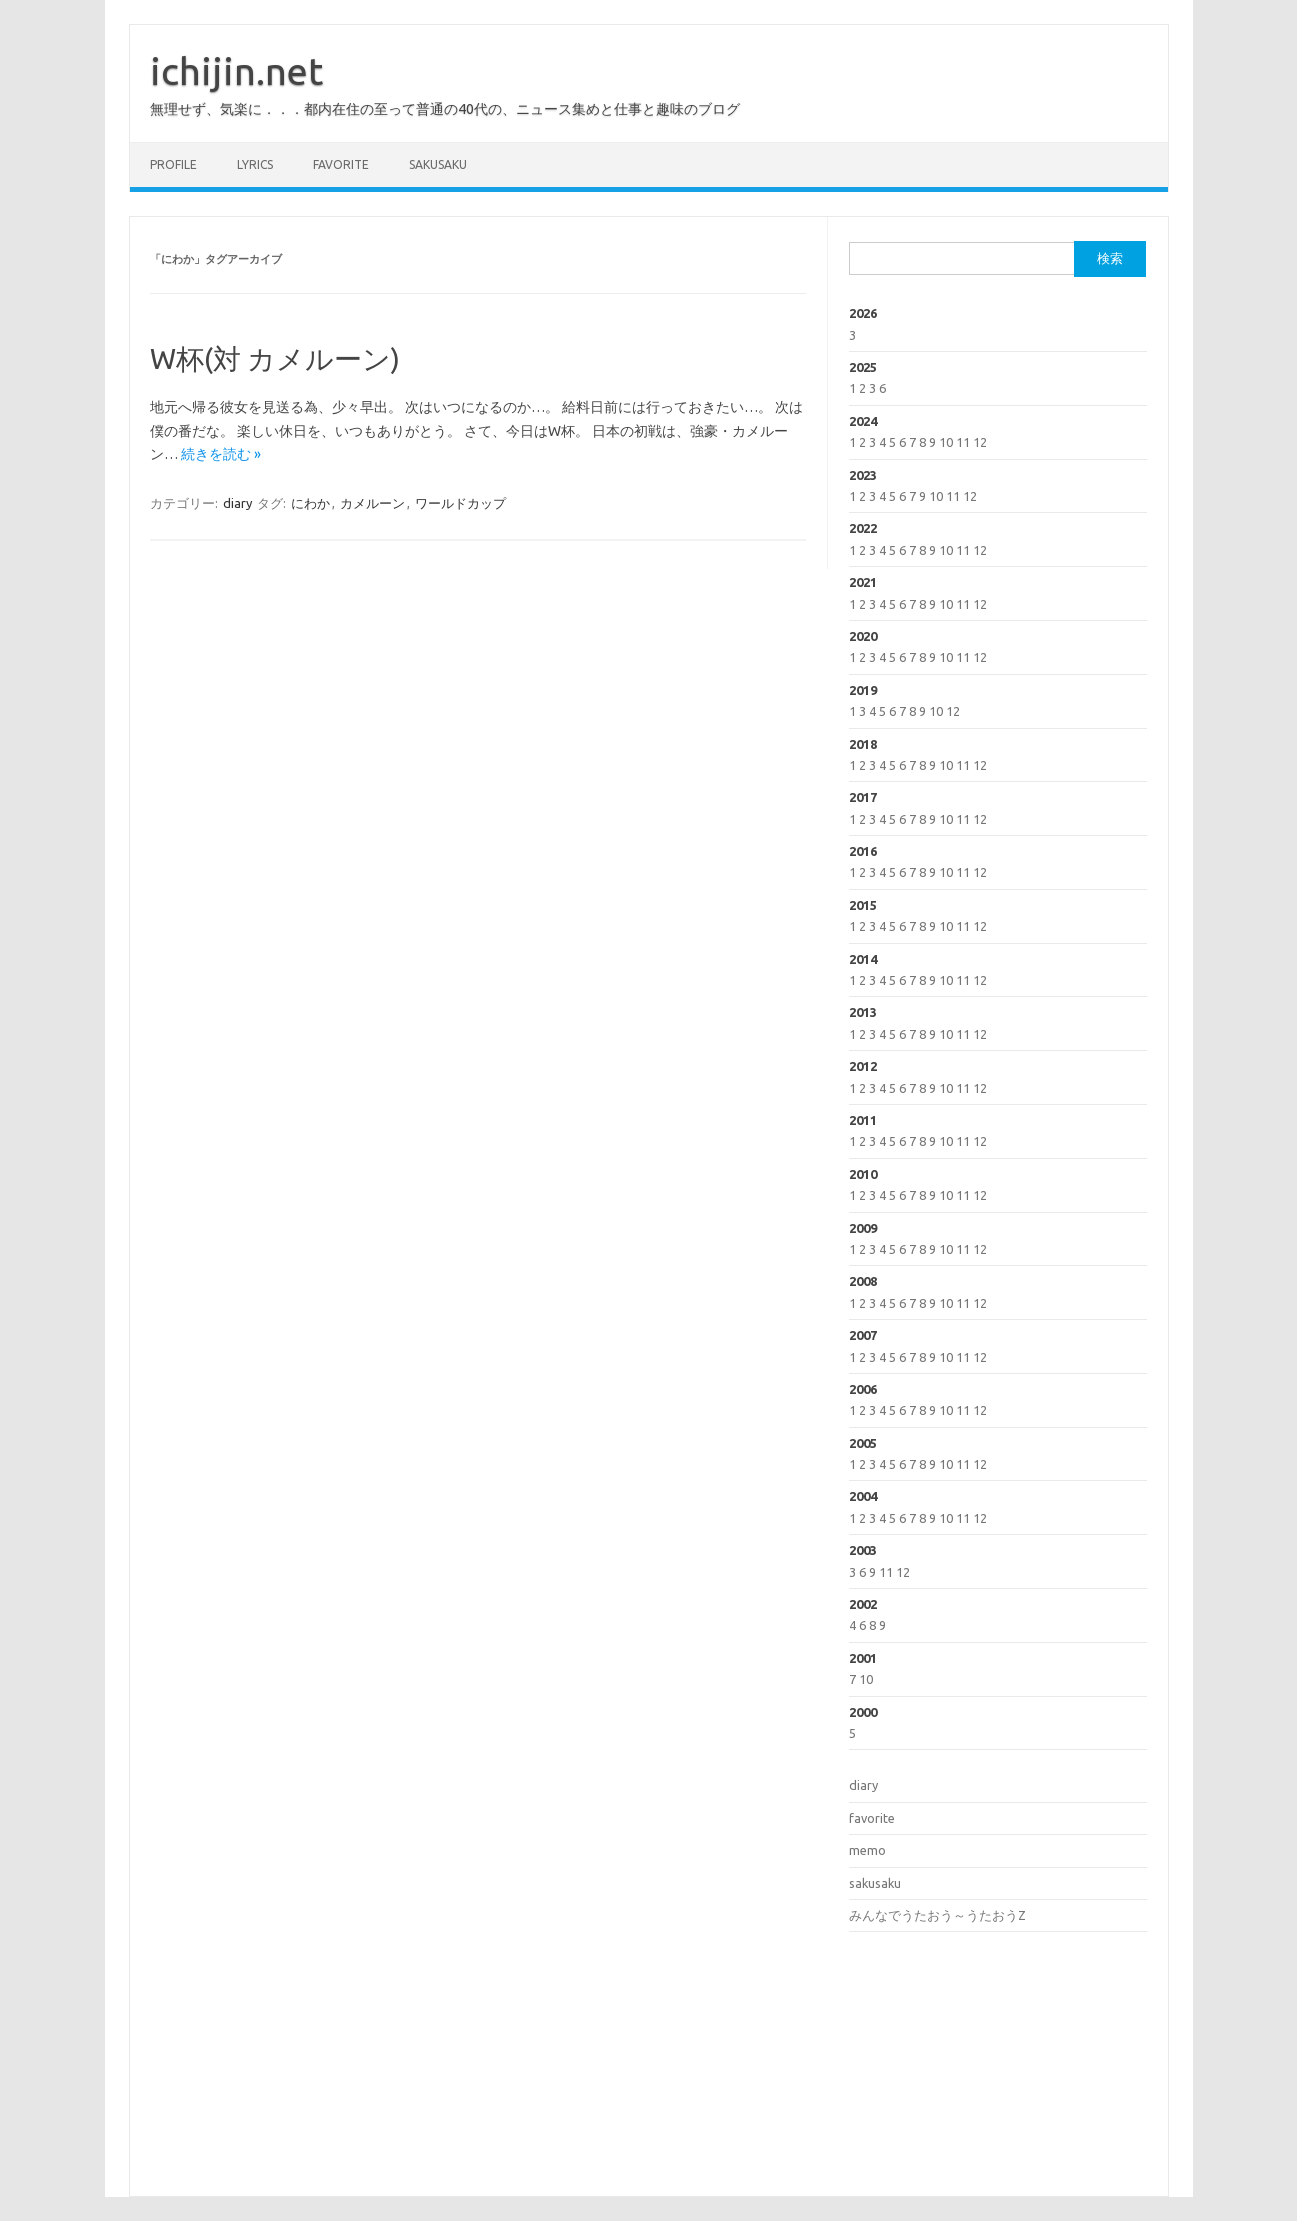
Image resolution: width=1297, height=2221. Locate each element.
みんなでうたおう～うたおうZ (937, 1915)
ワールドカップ (460, 503)
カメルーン (372, 503)
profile (173, 164)
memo (867, 1850)
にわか (310, 503)
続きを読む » (221, 454)
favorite (341, 164)
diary (237, 503)
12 (980, 442)
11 (963, 442)
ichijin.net (236, 71)
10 (946, 442)
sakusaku (438, 164)
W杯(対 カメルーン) (275, 358)
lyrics (255, 164)
